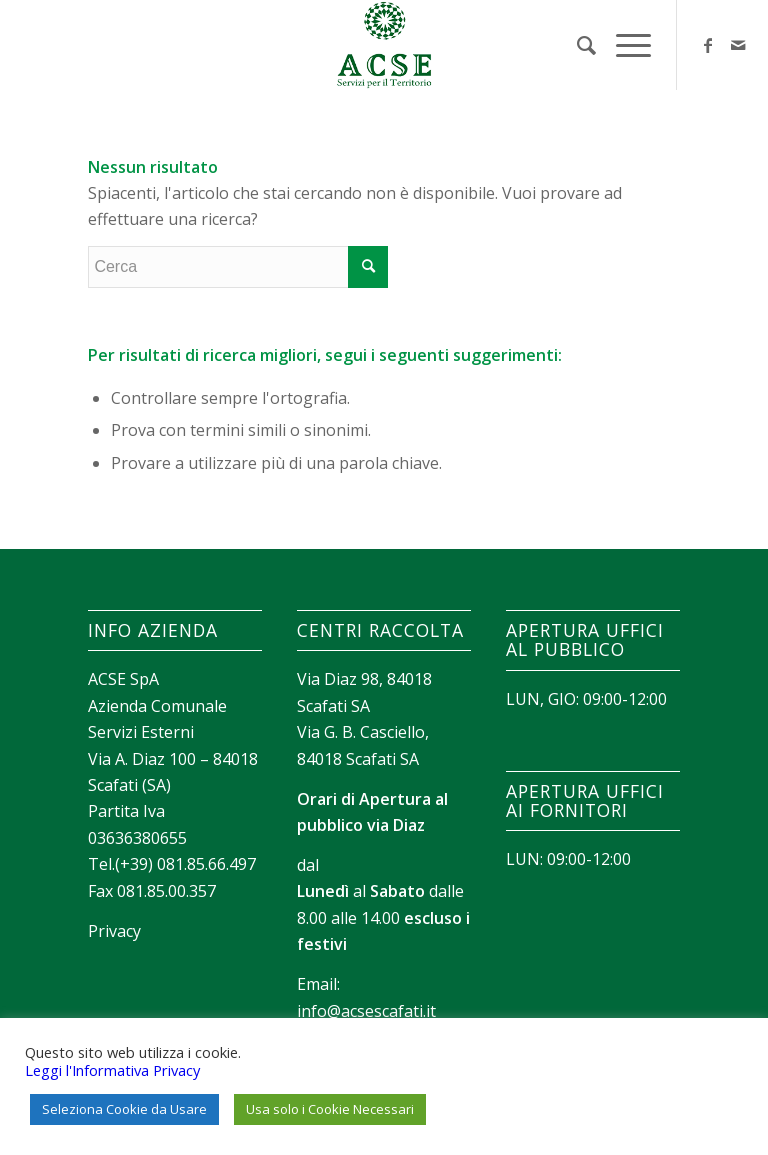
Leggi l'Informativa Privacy (112, 1070)
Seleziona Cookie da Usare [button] (124, 1109)
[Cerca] (576, 45)
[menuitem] (576, 45)
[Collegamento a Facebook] (708, 45)
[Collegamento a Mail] (738, 45)
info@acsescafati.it (366, 1011)
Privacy (114, 931)
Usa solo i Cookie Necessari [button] (330, 1109)
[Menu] (623, 45)
